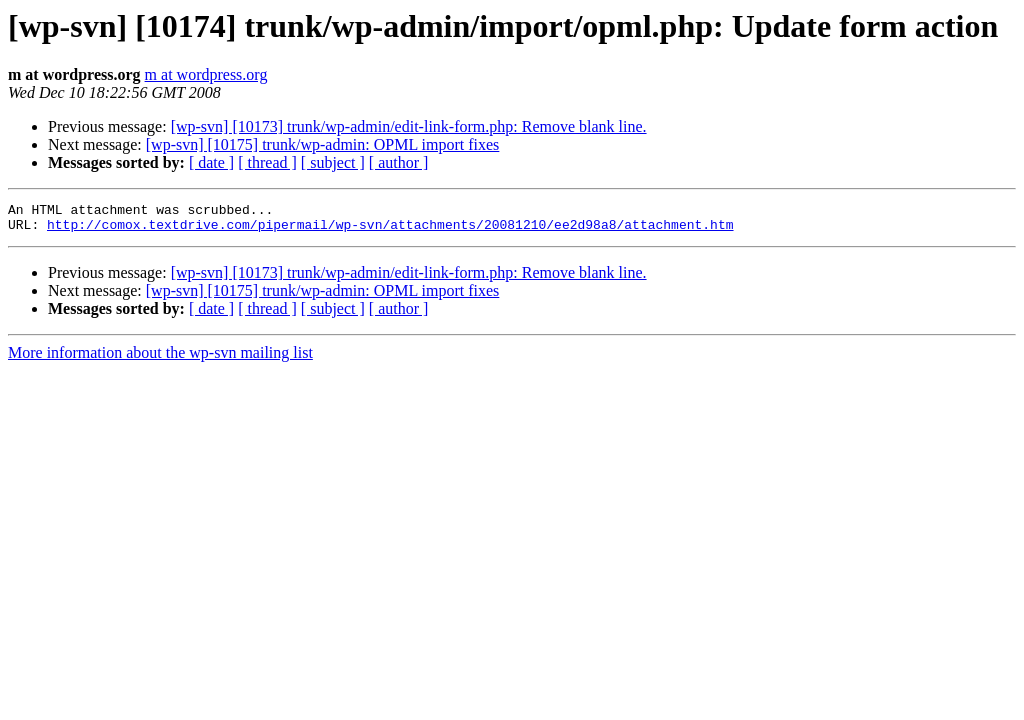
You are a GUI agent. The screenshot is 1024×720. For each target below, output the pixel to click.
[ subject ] (333, 162)
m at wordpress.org (206, 74)
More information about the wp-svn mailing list (160, 358)
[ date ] (211, 162)
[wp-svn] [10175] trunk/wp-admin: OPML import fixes (323, 144)
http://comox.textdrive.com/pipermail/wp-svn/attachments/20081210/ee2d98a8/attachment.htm (390, 230)
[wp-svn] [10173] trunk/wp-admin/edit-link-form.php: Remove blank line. (409, 126)
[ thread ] (267, 162)
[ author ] (399, 162)
